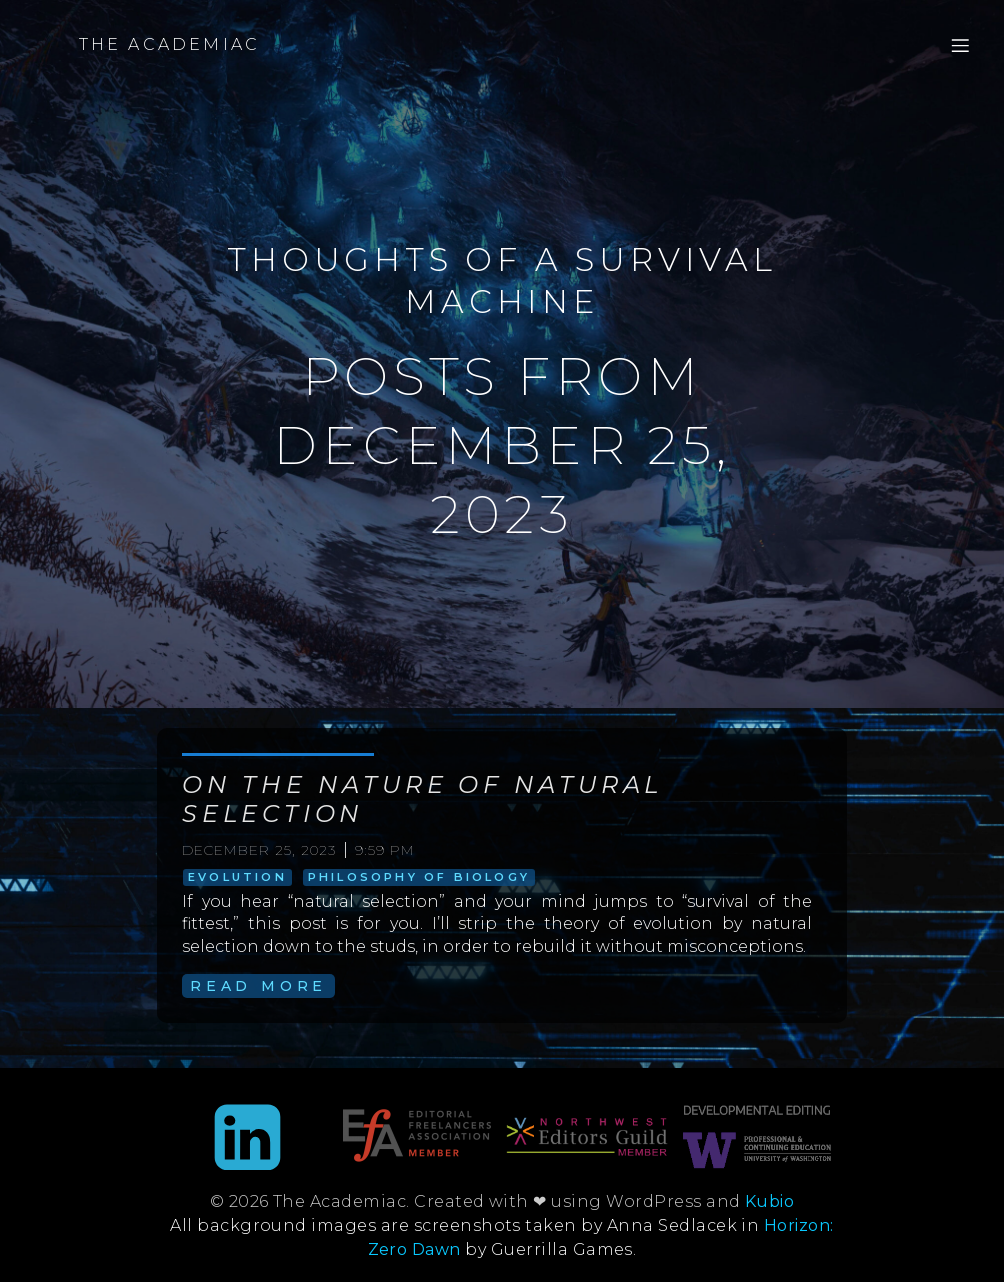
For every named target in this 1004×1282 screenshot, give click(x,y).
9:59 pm (385, 850)
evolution (237, 877)
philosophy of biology (419, 877)
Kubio (769, 1201)
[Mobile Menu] (960, 45)
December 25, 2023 (259, 850)
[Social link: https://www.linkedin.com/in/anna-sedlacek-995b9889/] (247, 1139)
